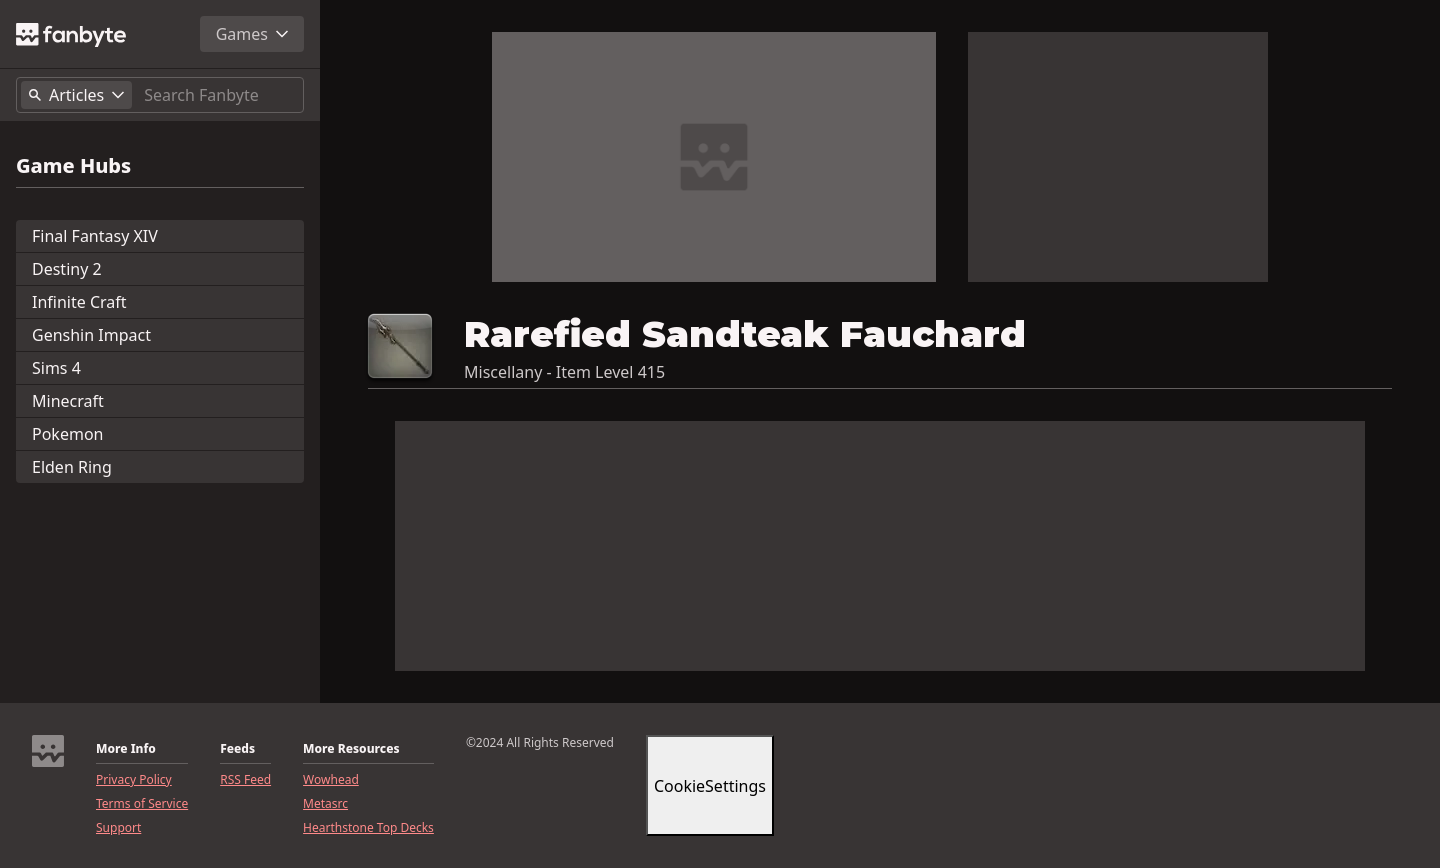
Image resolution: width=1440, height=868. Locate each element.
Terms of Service (142, 804)
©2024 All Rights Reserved (540, 743)
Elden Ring (72, 467)
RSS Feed (245, 780)
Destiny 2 (67, 269)
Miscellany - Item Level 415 (564, 372)
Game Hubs (73, 166)
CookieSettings (710, 786)
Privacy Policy (134, 780)
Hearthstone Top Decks (368, 828)
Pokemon (67, 434)
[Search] (219, 95)
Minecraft (68, 401)
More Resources (351, 749)
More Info (126, 749)
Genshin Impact (91, 335)
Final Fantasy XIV (95, 236)
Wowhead (331, 780)
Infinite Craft (79, 302)
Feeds (237, 749)
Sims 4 (56, 368)
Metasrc (325, 804)
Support (118, 828)
